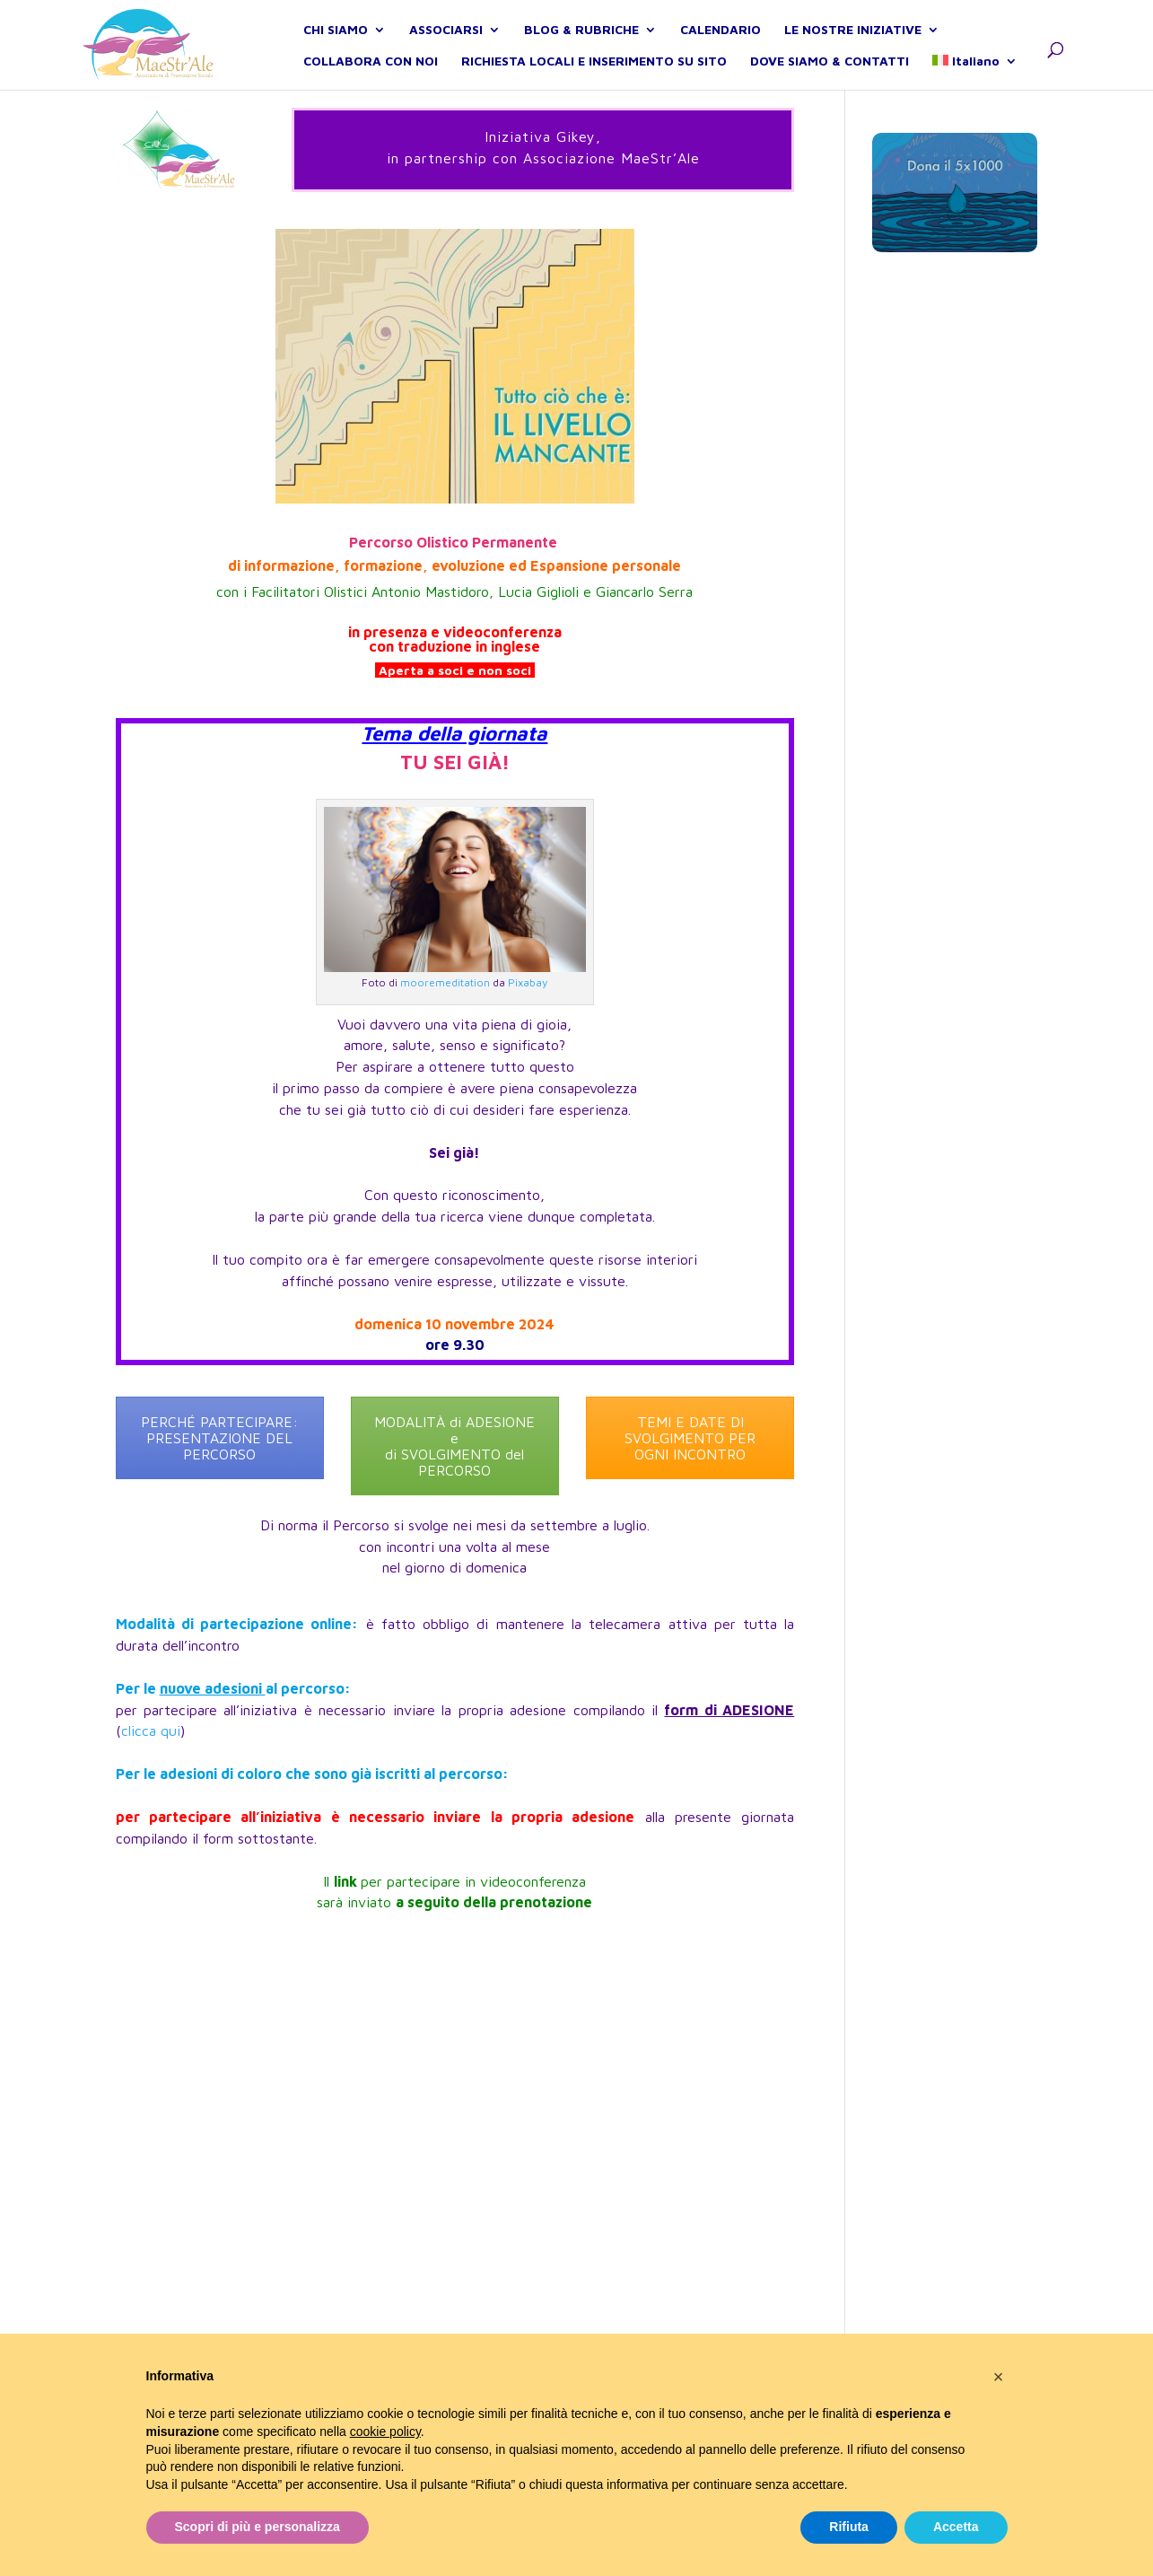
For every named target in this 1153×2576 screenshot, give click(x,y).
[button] (998, 2376)
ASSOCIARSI (446, 50)
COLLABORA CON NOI (370, 81)
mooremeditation (445, 982)
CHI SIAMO (335, 50)
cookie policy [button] (385, 2431)
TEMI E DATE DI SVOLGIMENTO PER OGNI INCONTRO (690, 1438)
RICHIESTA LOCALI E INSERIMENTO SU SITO (594, 81)
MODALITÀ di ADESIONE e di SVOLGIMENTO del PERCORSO (454, 1446)
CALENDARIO (720, 50)
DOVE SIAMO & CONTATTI (829, 81)
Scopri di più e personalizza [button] (257, 2526)
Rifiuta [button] (849, 2526)
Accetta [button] (956, 2526)
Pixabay (527, 982)
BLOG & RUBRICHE (581, 50)
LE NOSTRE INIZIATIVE (853, 50)
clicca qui (150, 1730)
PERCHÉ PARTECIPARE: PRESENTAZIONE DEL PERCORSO (219, 1438)
